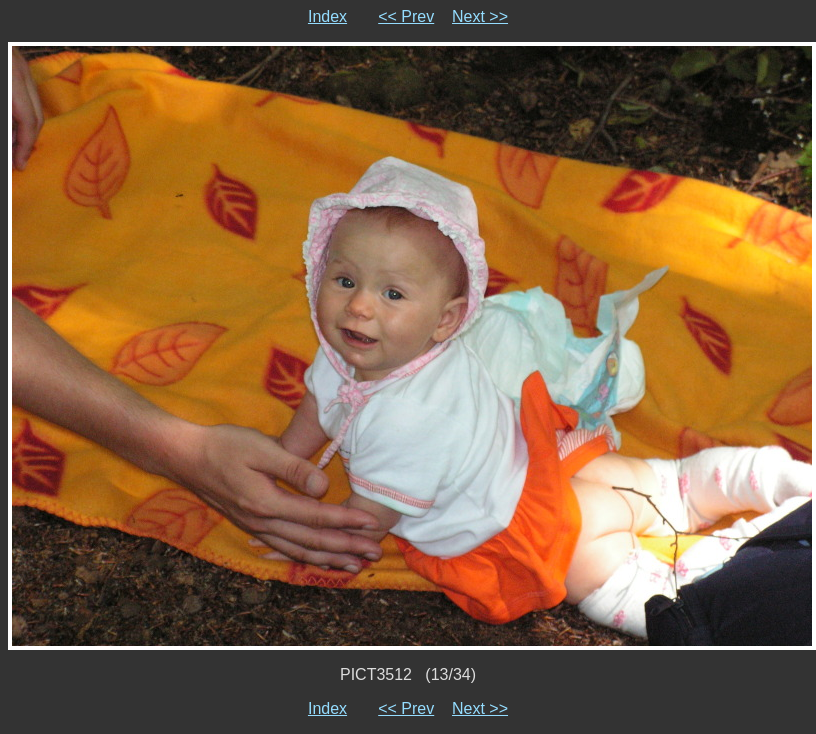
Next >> (480, 16)
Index (327, 16)
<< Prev (406, 16)
